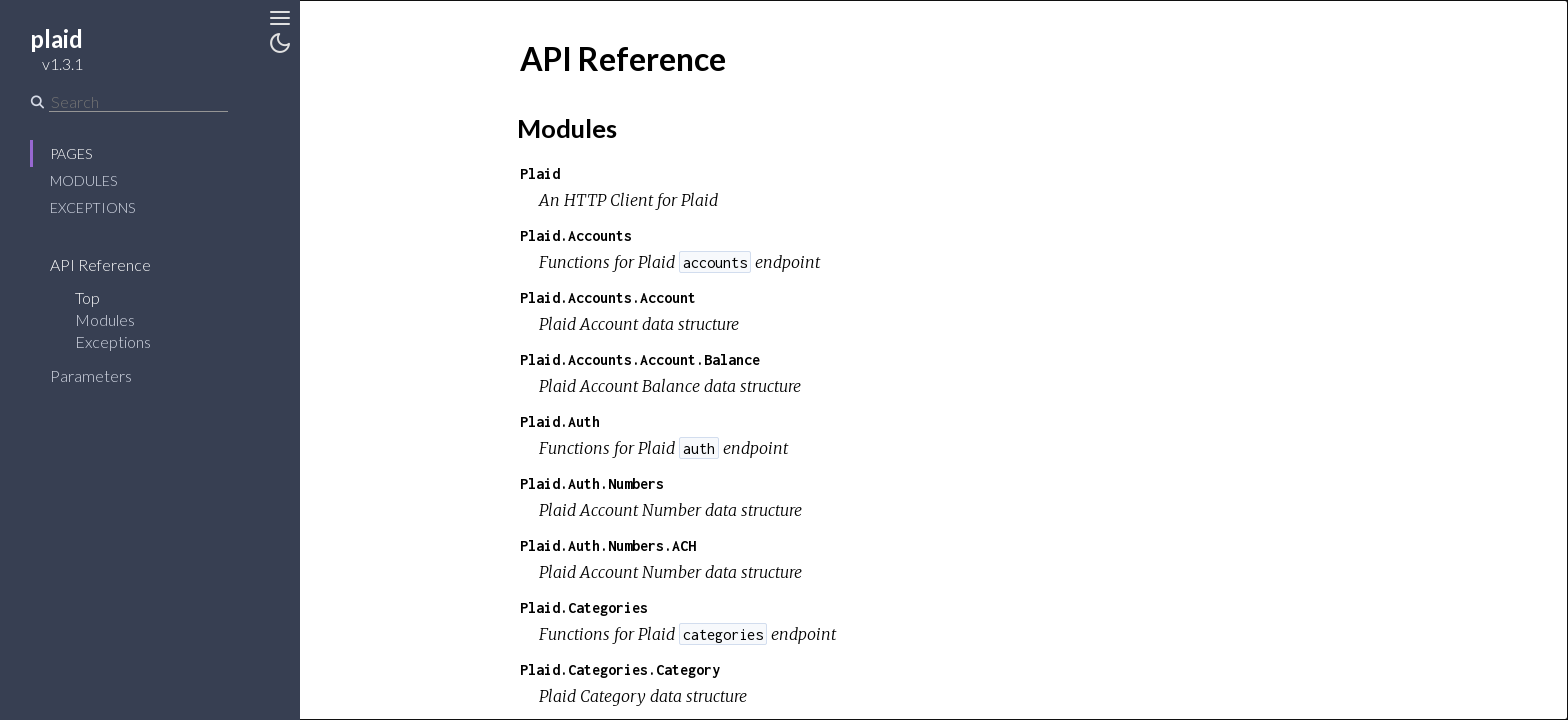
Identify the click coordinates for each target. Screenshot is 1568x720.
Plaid (540, 173)
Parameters (91, 375)
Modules (83, 180)
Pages (71, 153)
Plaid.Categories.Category (620, 669)
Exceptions (92, 207)
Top (87, 297)
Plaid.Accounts (576, 235)
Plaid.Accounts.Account (608, 297)
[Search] (138, 102)
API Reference (100, 264)
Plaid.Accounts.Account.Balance (640, 359)
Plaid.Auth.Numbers (592, 483)
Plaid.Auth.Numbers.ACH (608, 545)
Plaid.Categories (584, 607)
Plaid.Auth (560, 421)
